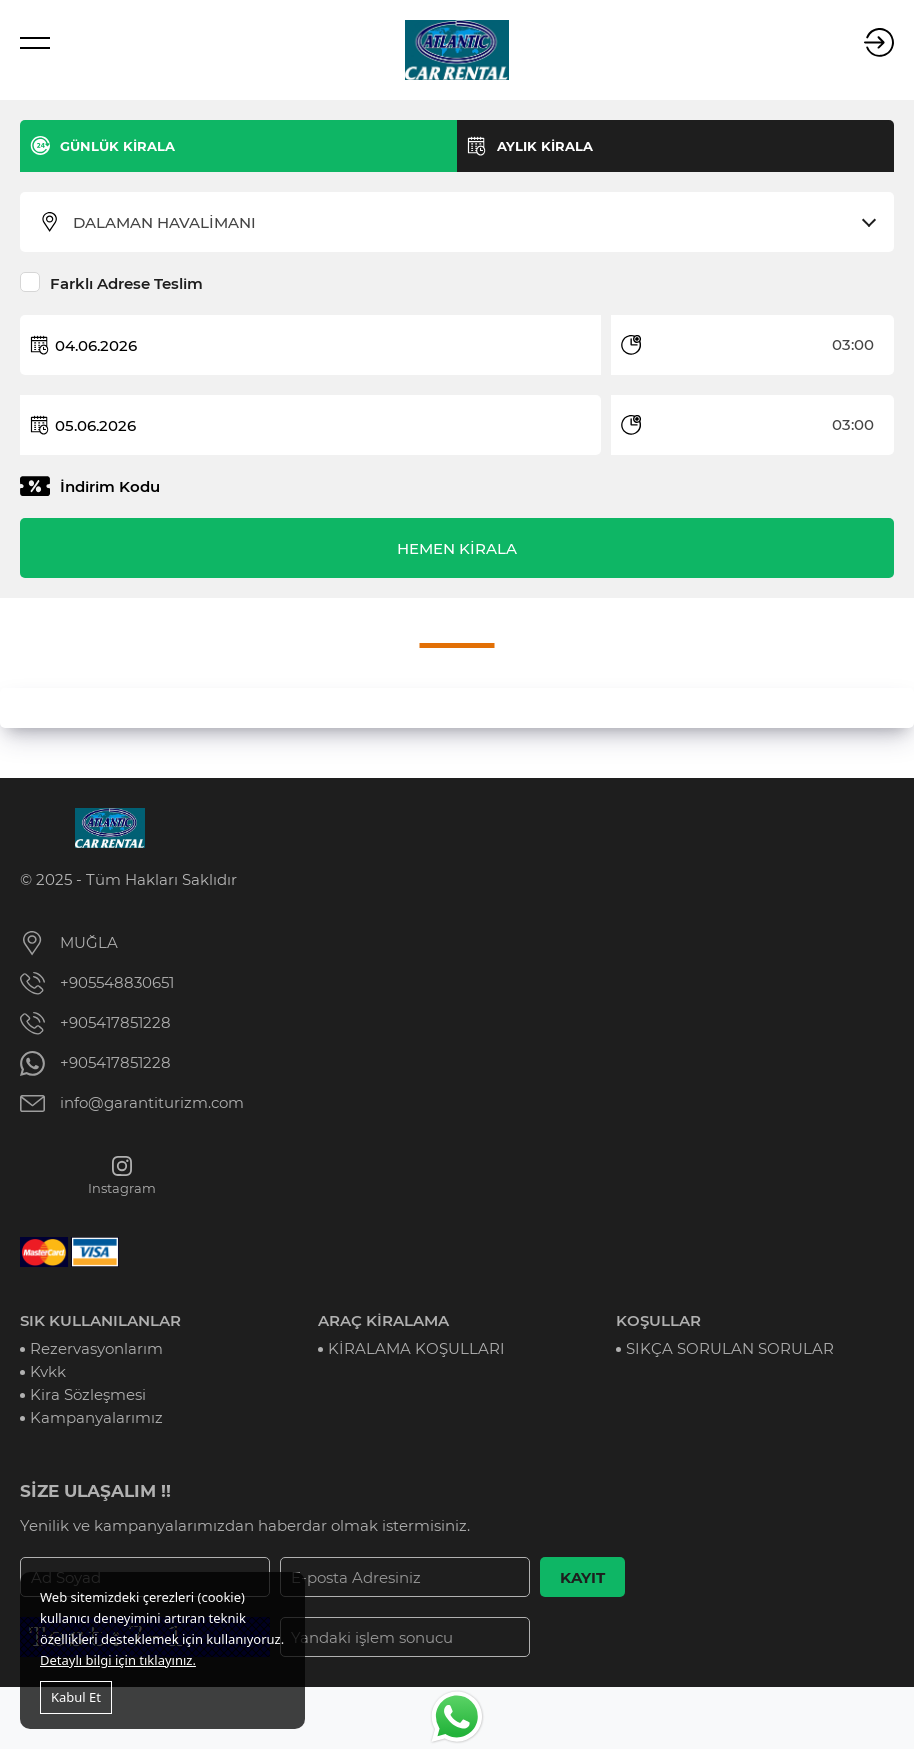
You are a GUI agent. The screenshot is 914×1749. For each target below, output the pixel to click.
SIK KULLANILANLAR (100, 1320)
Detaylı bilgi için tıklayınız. (118, 1660)
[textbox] (469, 223)
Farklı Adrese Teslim (126, 283)
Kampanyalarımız (96, 1417)
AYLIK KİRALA (545, 146)
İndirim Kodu (110, 486)
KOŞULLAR (658, 1320)
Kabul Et (76, 1697)
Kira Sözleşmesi (88, 1394)
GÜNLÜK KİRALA (117, 146)
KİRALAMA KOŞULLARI (416, 1348)
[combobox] (469, 223)
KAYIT (582, 1577)
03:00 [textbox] (853, 344)
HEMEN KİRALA (457, 548)
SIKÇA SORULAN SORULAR (730, 1348)
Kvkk (48, 1371)
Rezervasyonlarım (96, 1348)
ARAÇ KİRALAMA (383, 1320)
